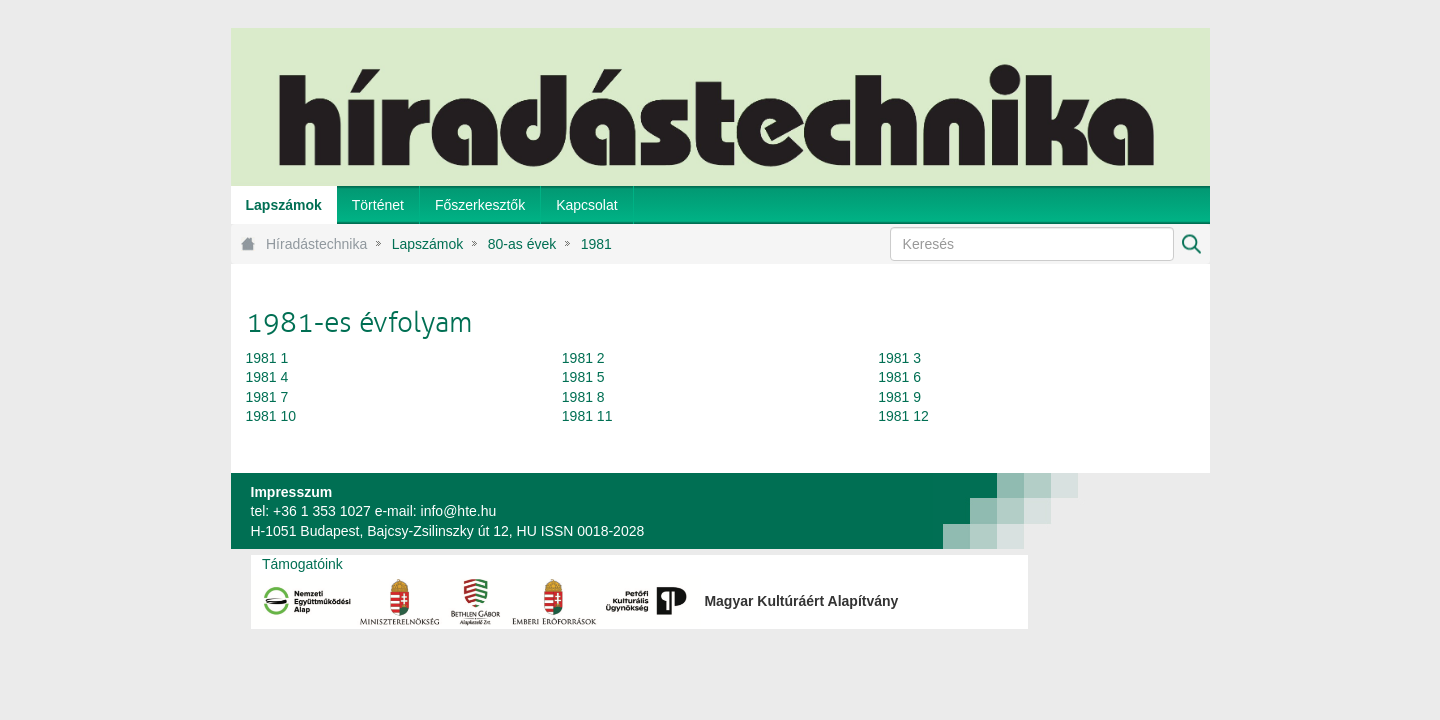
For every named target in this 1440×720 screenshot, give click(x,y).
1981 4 (267, 377)
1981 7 (267, 397)
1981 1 (267, 358)
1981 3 (899, 358)
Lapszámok (428, 244)
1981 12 (903, 416)
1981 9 (899, 397)
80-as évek (522, 244)
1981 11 (587, 416)
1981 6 (899, 377)
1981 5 (583, 377)
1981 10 (271, 416)
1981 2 (583, 358)
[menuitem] (284, 205)
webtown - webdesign (1143, 511)
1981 (596, 244)
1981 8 (583, 397)
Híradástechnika (316, 244)
